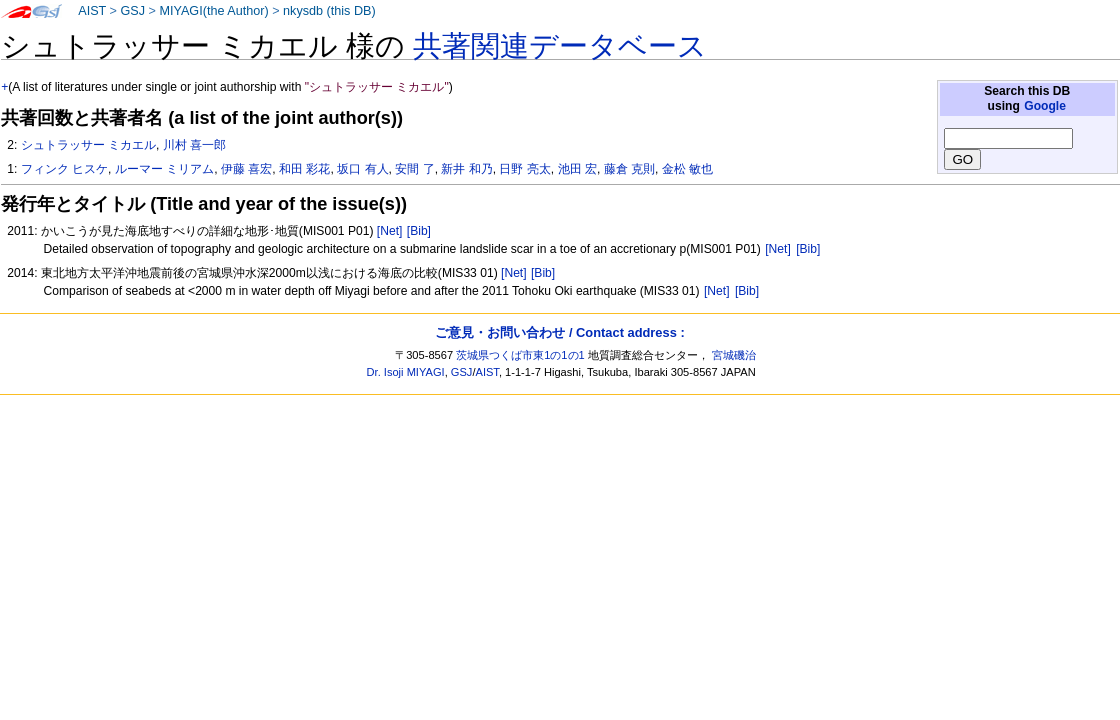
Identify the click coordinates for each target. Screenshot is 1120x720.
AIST (92, 11)
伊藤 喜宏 (246, 169)
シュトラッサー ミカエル (88, 145)
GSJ (132, 11)
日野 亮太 (524, 169)
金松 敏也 (687, 169)
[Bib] (419, 231)
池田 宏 (577, 169)
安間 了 (414, 169)
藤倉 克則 (629, 169)
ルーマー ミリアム (164, 169)
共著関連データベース (560, 46)
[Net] (390, 231)
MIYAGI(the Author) (213, 11)
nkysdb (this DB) (329, 11)
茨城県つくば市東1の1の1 (520, 355)
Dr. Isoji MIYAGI (406, 372)
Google (1045, 106)
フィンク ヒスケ (64, 169)
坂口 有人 (362, 169)
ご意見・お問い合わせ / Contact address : (559, 332)
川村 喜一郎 (194, 145)
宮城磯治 (734, 355)
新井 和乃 (466, 169)
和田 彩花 (304, 169)
